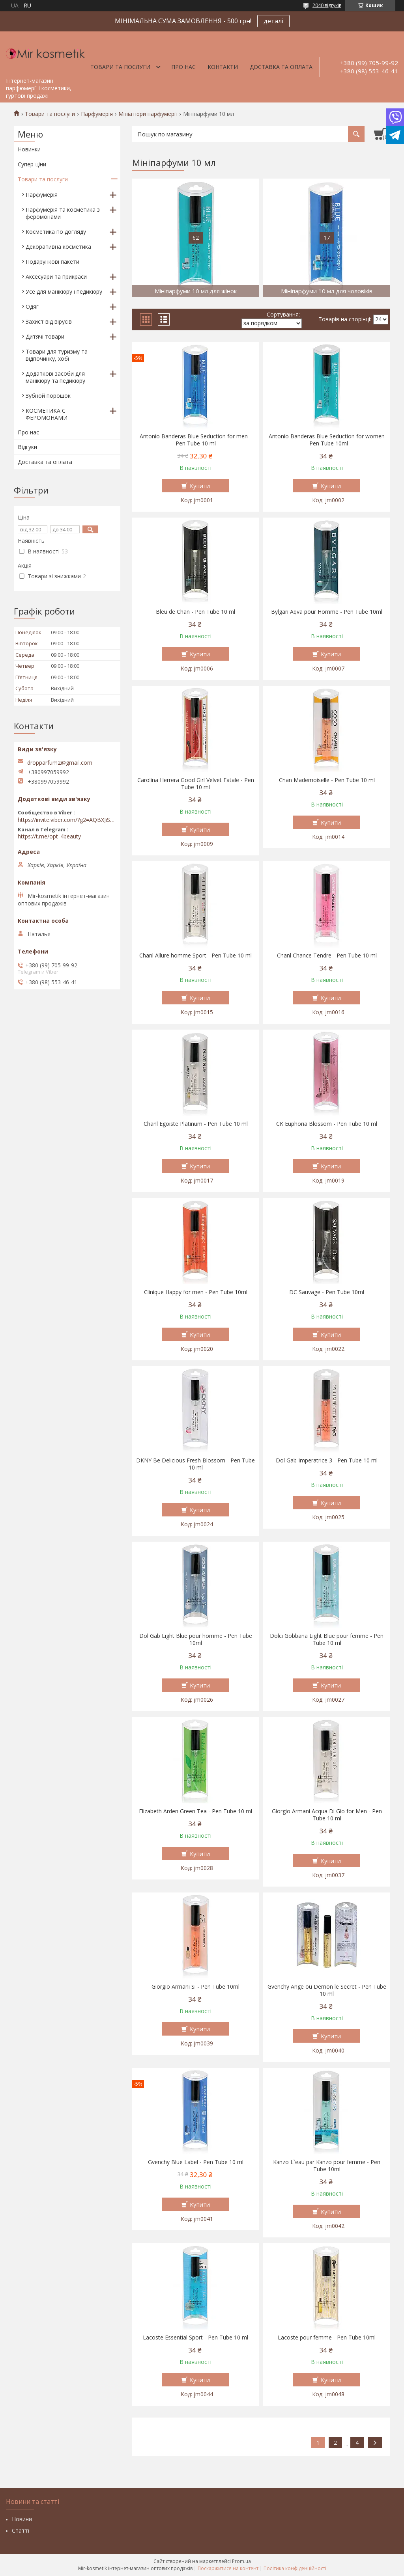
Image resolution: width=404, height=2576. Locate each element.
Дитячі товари (45, 336)
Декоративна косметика (58, 246)
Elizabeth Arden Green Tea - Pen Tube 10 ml (195, 1811)
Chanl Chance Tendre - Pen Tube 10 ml (327, 955)
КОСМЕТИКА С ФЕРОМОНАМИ (46, 414)
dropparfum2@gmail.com (59, 762)
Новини (22, 2519)
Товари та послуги (120, 67)
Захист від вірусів (49, 321)
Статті (20, 2530)
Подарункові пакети (52, 261)
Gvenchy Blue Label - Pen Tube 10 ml (195, 2162)
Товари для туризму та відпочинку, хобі (57, 355)
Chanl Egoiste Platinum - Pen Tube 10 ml (196, 1123)
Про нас (183, 67)
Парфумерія (97, 113)
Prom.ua (241, 2561)
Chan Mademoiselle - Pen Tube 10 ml (327, 780)
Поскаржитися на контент (228, 2568)
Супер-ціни (32, 164)
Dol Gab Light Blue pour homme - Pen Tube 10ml (195, 1639)
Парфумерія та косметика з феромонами (63, 213)
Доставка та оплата (281, 67)
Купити (200, 486)
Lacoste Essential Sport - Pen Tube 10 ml (195, 2337)
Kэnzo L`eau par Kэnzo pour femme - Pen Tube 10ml (326, 2166)
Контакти (223, 67)
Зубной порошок (48, 395)
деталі (273, 21)
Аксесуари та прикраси (56, 276)
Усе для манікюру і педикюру (64, 291)
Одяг (32, 306)
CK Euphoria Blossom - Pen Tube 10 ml (326, 1123)
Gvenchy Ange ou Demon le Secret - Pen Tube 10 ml (326, 1990)
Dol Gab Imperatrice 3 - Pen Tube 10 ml (327, 1460)
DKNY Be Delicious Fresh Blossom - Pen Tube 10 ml (195, 1464)
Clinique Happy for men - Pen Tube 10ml (195, 1292)
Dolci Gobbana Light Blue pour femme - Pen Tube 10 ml (326, 1639)
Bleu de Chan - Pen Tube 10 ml (195, 611)
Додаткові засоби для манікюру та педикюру (55, 377)
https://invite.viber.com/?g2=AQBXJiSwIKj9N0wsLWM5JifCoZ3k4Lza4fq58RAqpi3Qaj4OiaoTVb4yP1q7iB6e (67, 819)
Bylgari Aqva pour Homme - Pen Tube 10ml (326, 611)
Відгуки (27, 447)
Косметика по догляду (56, 231)
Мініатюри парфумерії (147, 113)
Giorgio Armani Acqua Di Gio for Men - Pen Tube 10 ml (327, 1815)
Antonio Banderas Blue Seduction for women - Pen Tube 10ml (327, 440)
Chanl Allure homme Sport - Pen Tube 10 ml (195, 955)
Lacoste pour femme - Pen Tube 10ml (327, 2337)
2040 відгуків (326, 5)
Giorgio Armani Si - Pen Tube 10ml (195, 1986)
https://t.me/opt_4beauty (49, 836)
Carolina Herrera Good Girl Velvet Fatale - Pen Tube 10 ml (195, 784)
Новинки (29, 149)
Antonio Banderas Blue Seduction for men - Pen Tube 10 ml (195, 440)
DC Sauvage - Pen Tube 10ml (326, 1292)
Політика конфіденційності (295, 2568)
